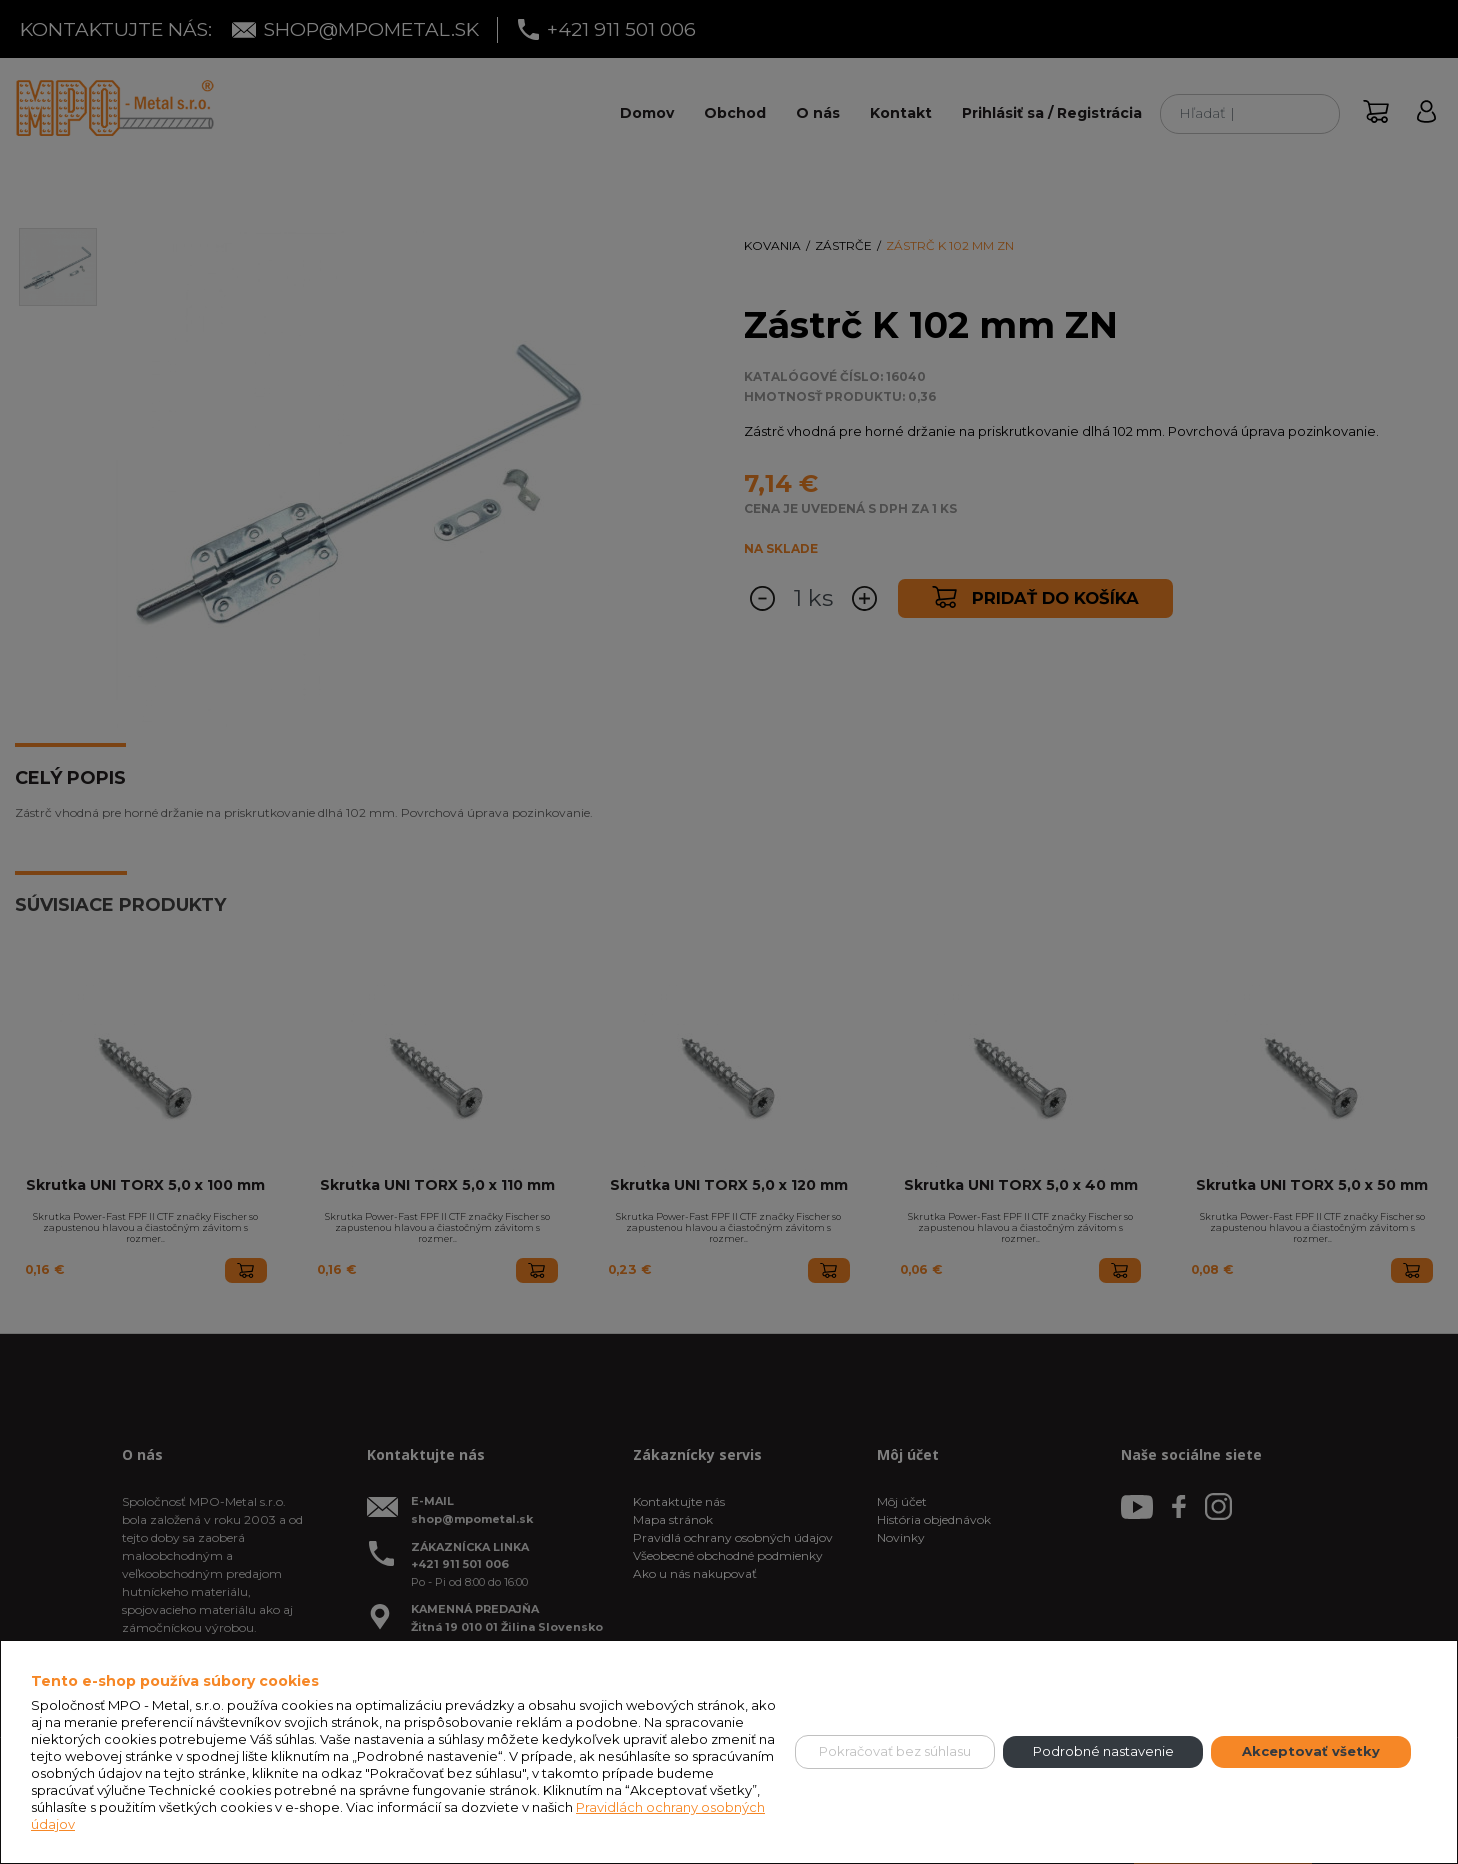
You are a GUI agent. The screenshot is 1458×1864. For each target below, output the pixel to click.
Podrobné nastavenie (1103, 1751)
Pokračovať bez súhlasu (895, 1751)
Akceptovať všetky (1311, 1751)
